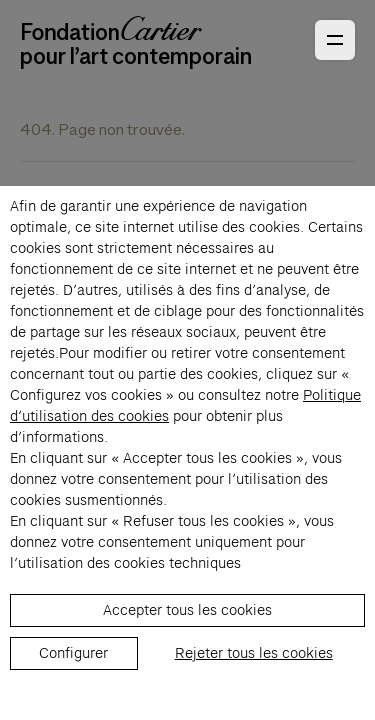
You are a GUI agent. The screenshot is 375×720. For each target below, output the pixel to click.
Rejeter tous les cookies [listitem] (254, 653)
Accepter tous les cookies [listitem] (187, 610)
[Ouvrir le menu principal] (335, 40)
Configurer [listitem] (73, 653)
